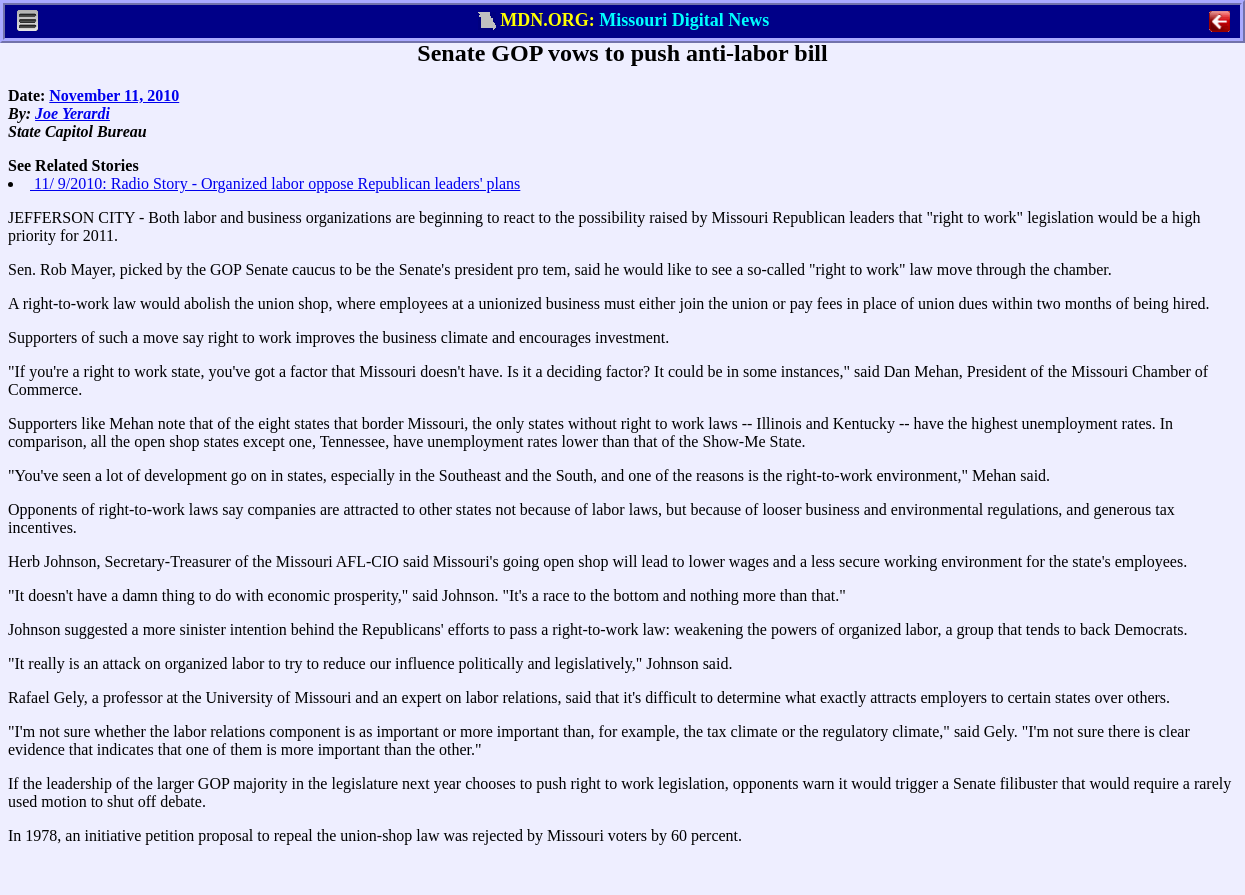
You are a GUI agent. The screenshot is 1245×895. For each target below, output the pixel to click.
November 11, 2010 (114, 95)
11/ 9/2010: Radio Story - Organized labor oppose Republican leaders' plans (275, 183)
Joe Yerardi (72, 113)
